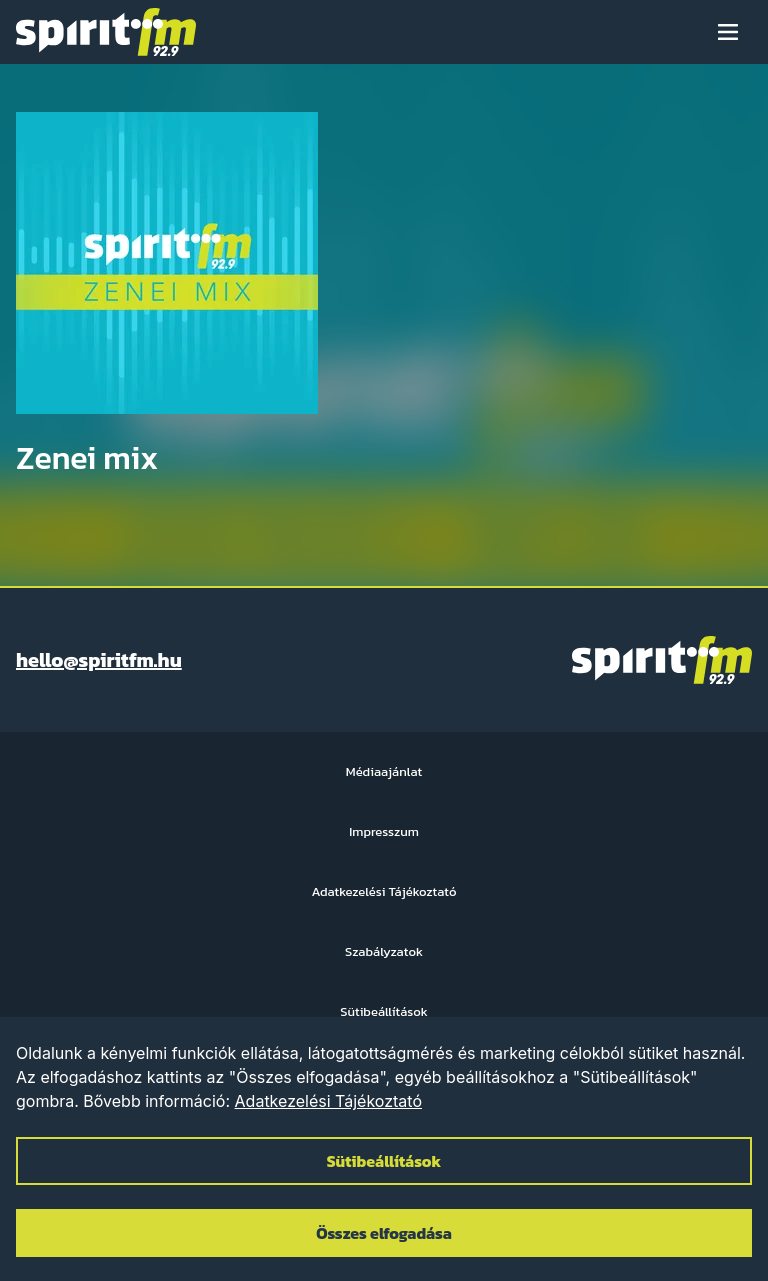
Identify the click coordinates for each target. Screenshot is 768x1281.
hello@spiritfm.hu (99, 660)
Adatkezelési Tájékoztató (328, 1101)
